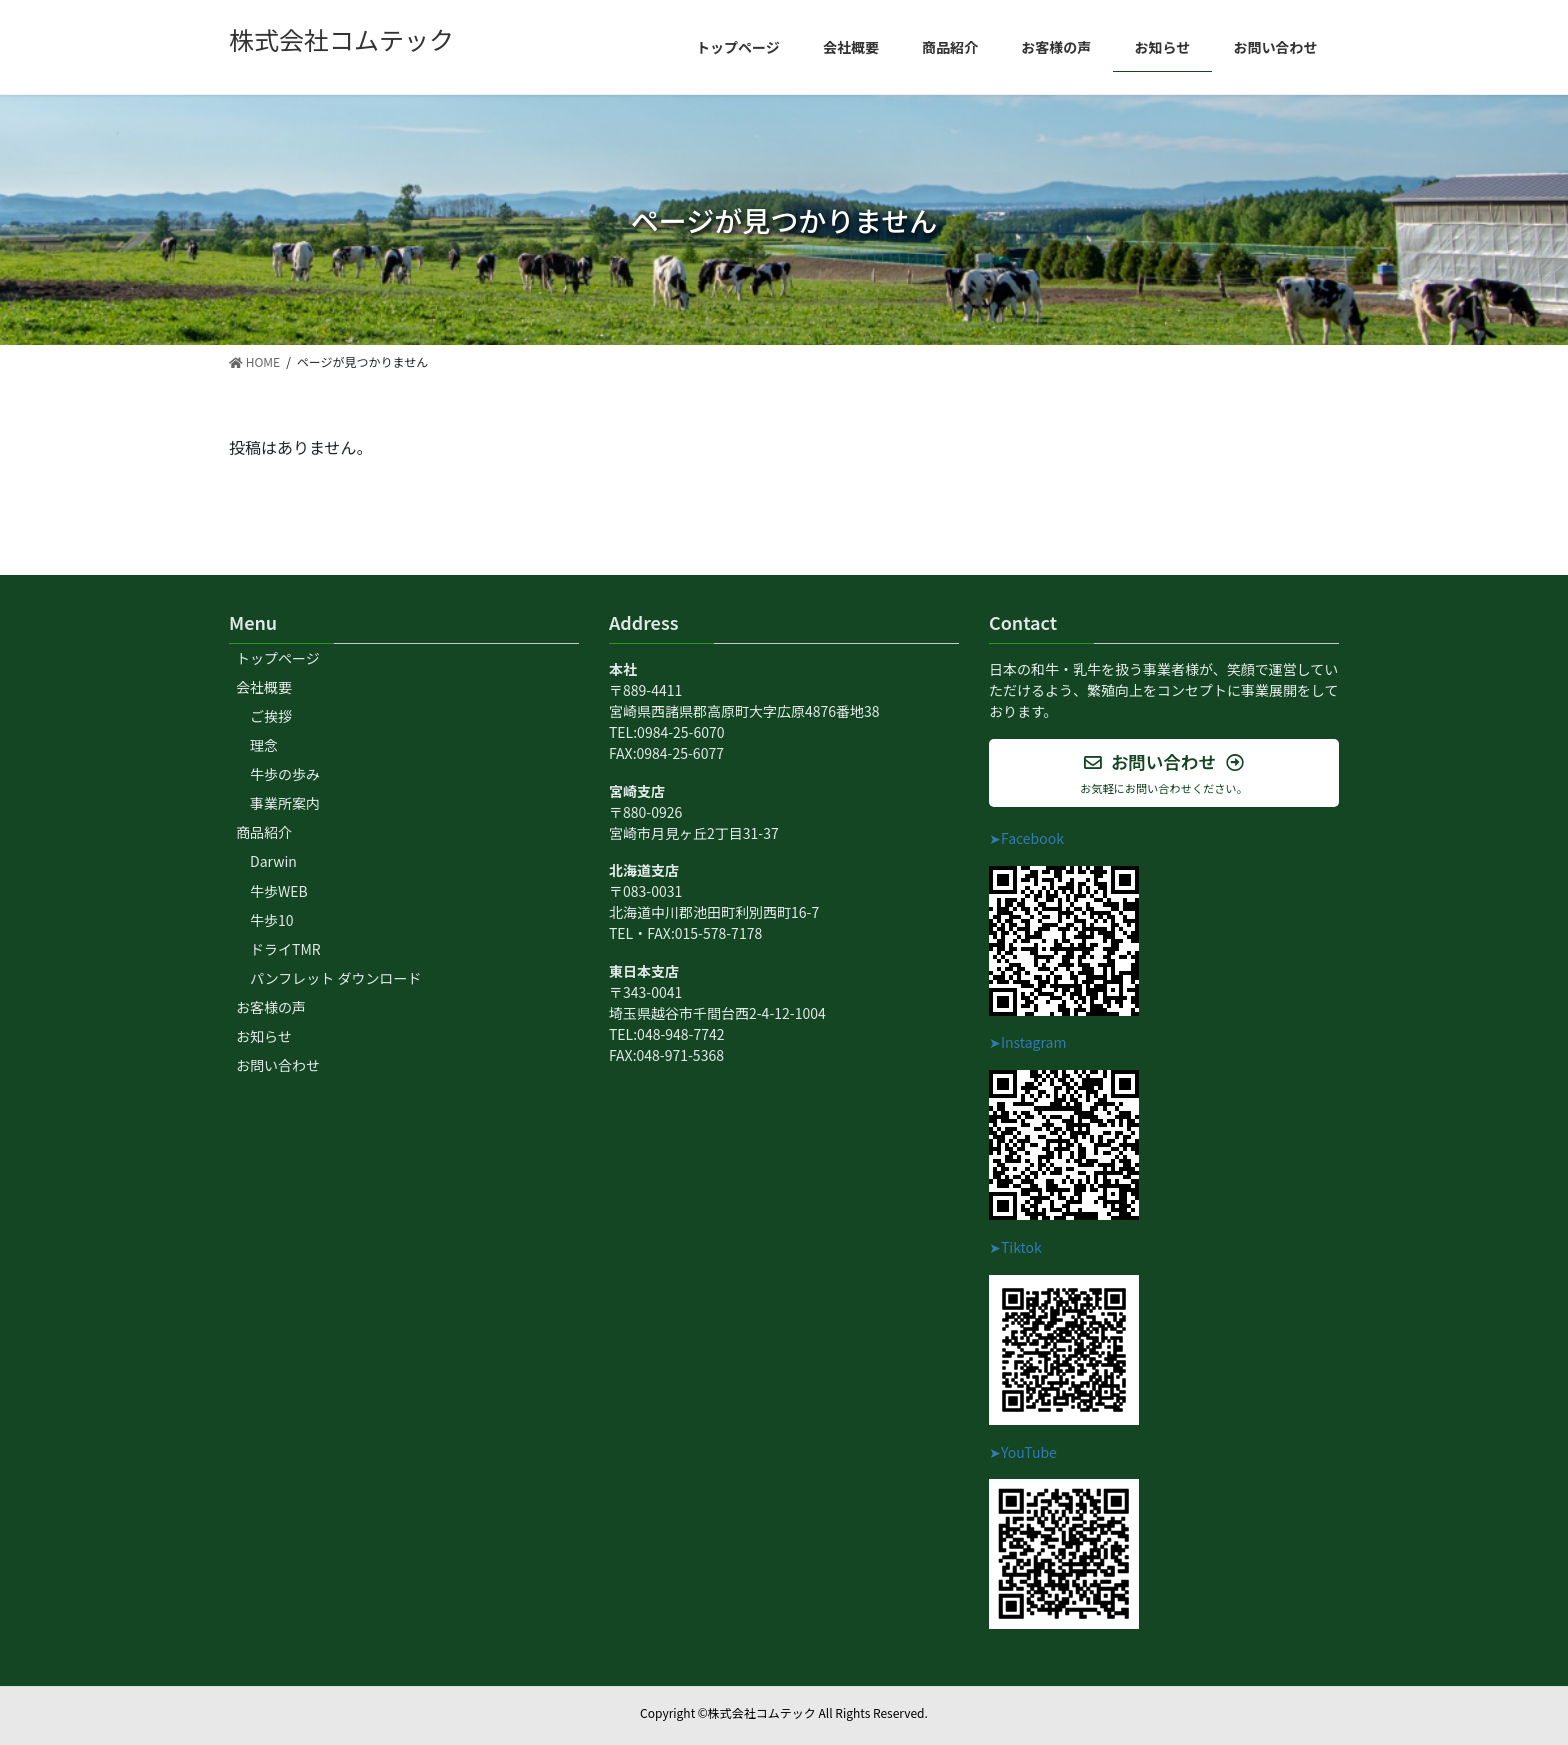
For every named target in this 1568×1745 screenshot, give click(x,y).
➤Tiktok (1015, 1247)
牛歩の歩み (285, 774)
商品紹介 (264, 832)
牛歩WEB (279, 891)
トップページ (278, 658)
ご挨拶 (271, 716)
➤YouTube (1023, 1452)
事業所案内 (285, 803)
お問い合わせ (278, 1065)
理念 (264, 745)
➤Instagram (1027, 1042)
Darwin (273, 861)
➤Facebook (1026, 838)
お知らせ (264, 1036)
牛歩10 (272, 920)
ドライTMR (285, 949)
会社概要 (264, 687)
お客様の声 (271, 1007)
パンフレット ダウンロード (335, 978)
